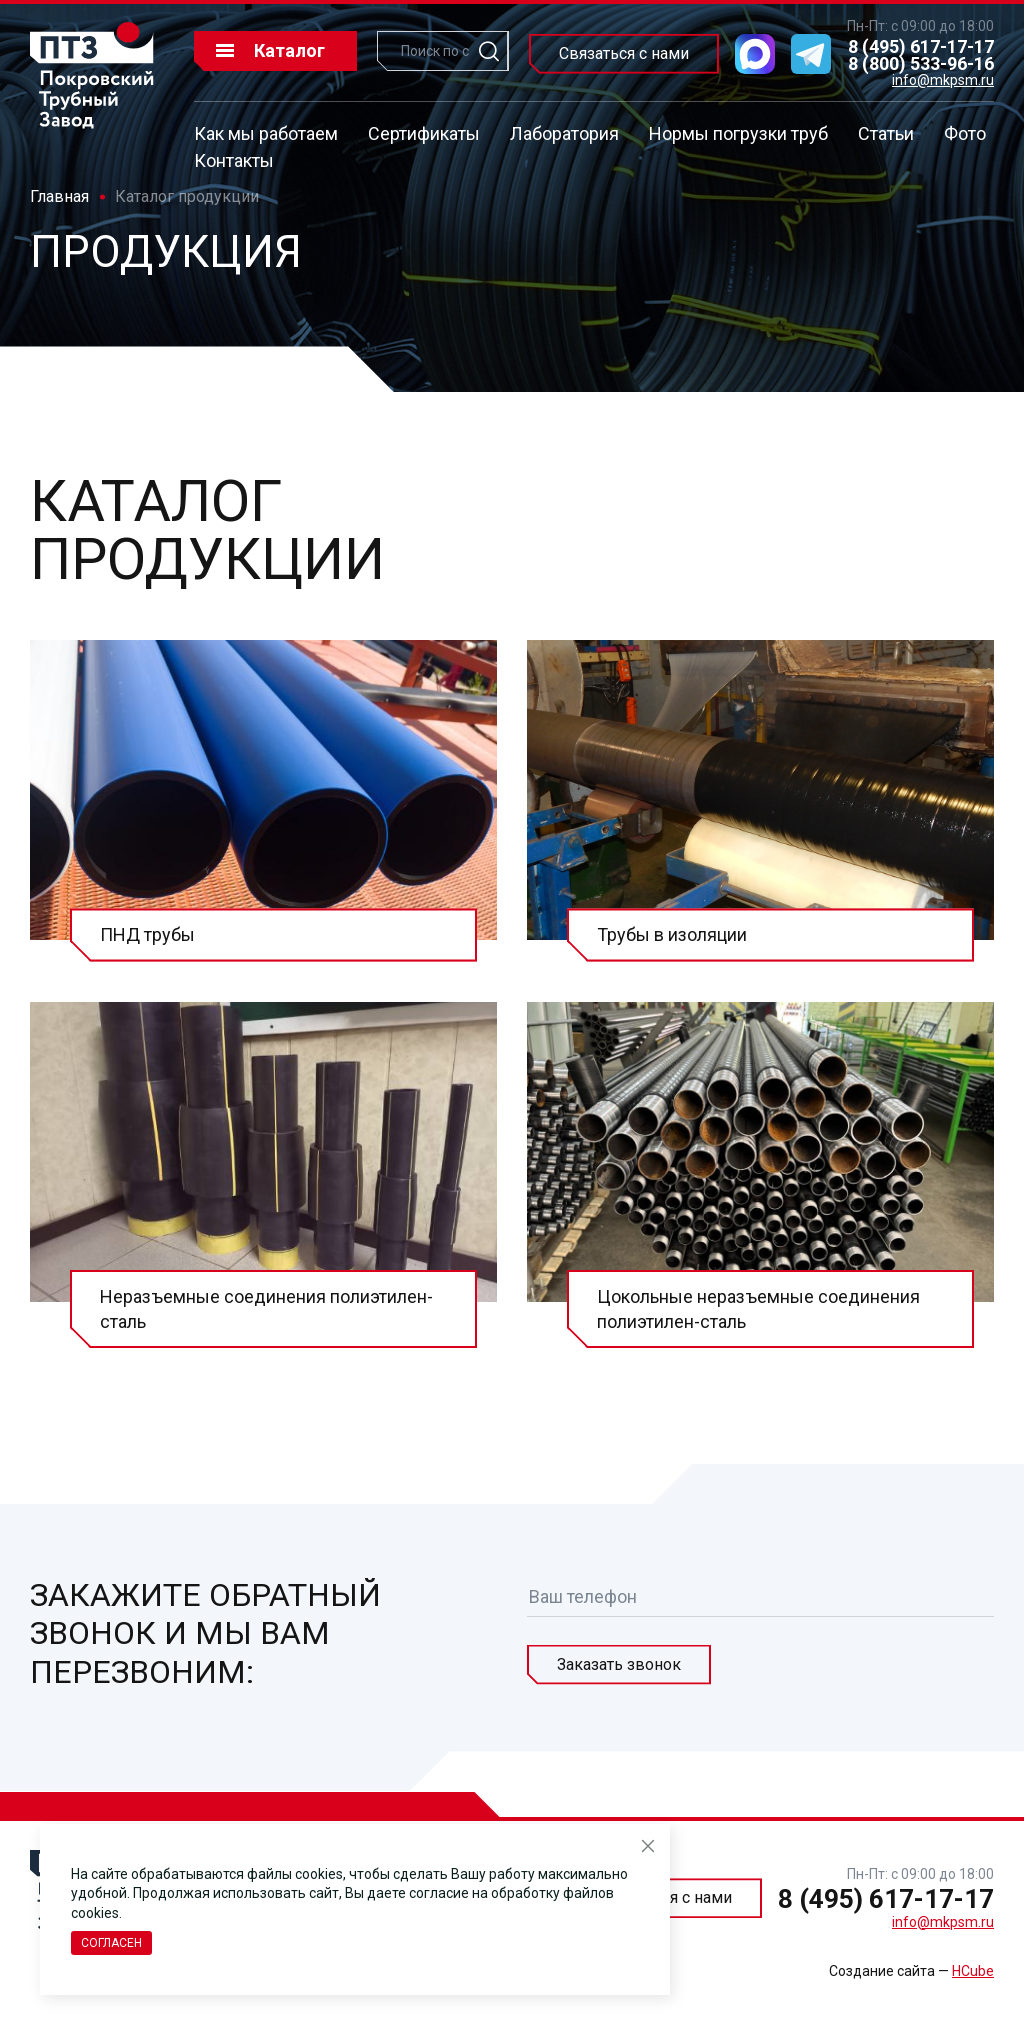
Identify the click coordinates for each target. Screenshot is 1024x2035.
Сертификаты (424, 133)
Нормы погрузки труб (738, 133)
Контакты (234, 160)
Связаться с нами (624, 53)
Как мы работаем (266, 133)
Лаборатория (564, 133)
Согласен (111, 1943)
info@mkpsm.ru (943, 80)
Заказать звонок (619, 1664)
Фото (965, 133)
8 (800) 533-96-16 (921, 63)
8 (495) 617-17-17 (921, 46)
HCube (973, 1971)
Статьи (886, 133)
